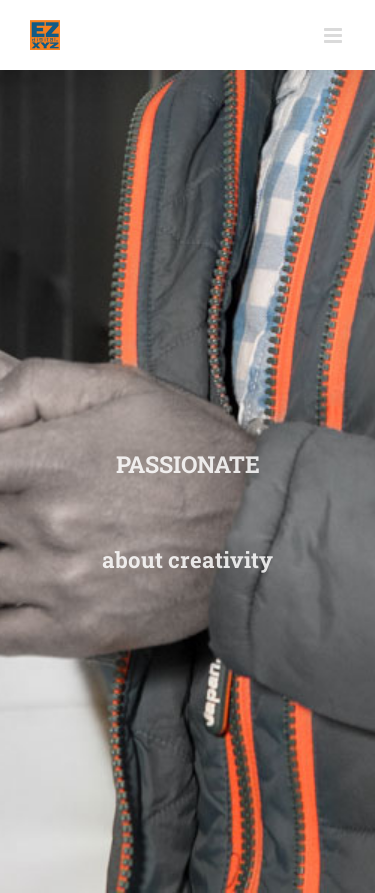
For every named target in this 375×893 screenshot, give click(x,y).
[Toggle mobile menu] (334, 35)
